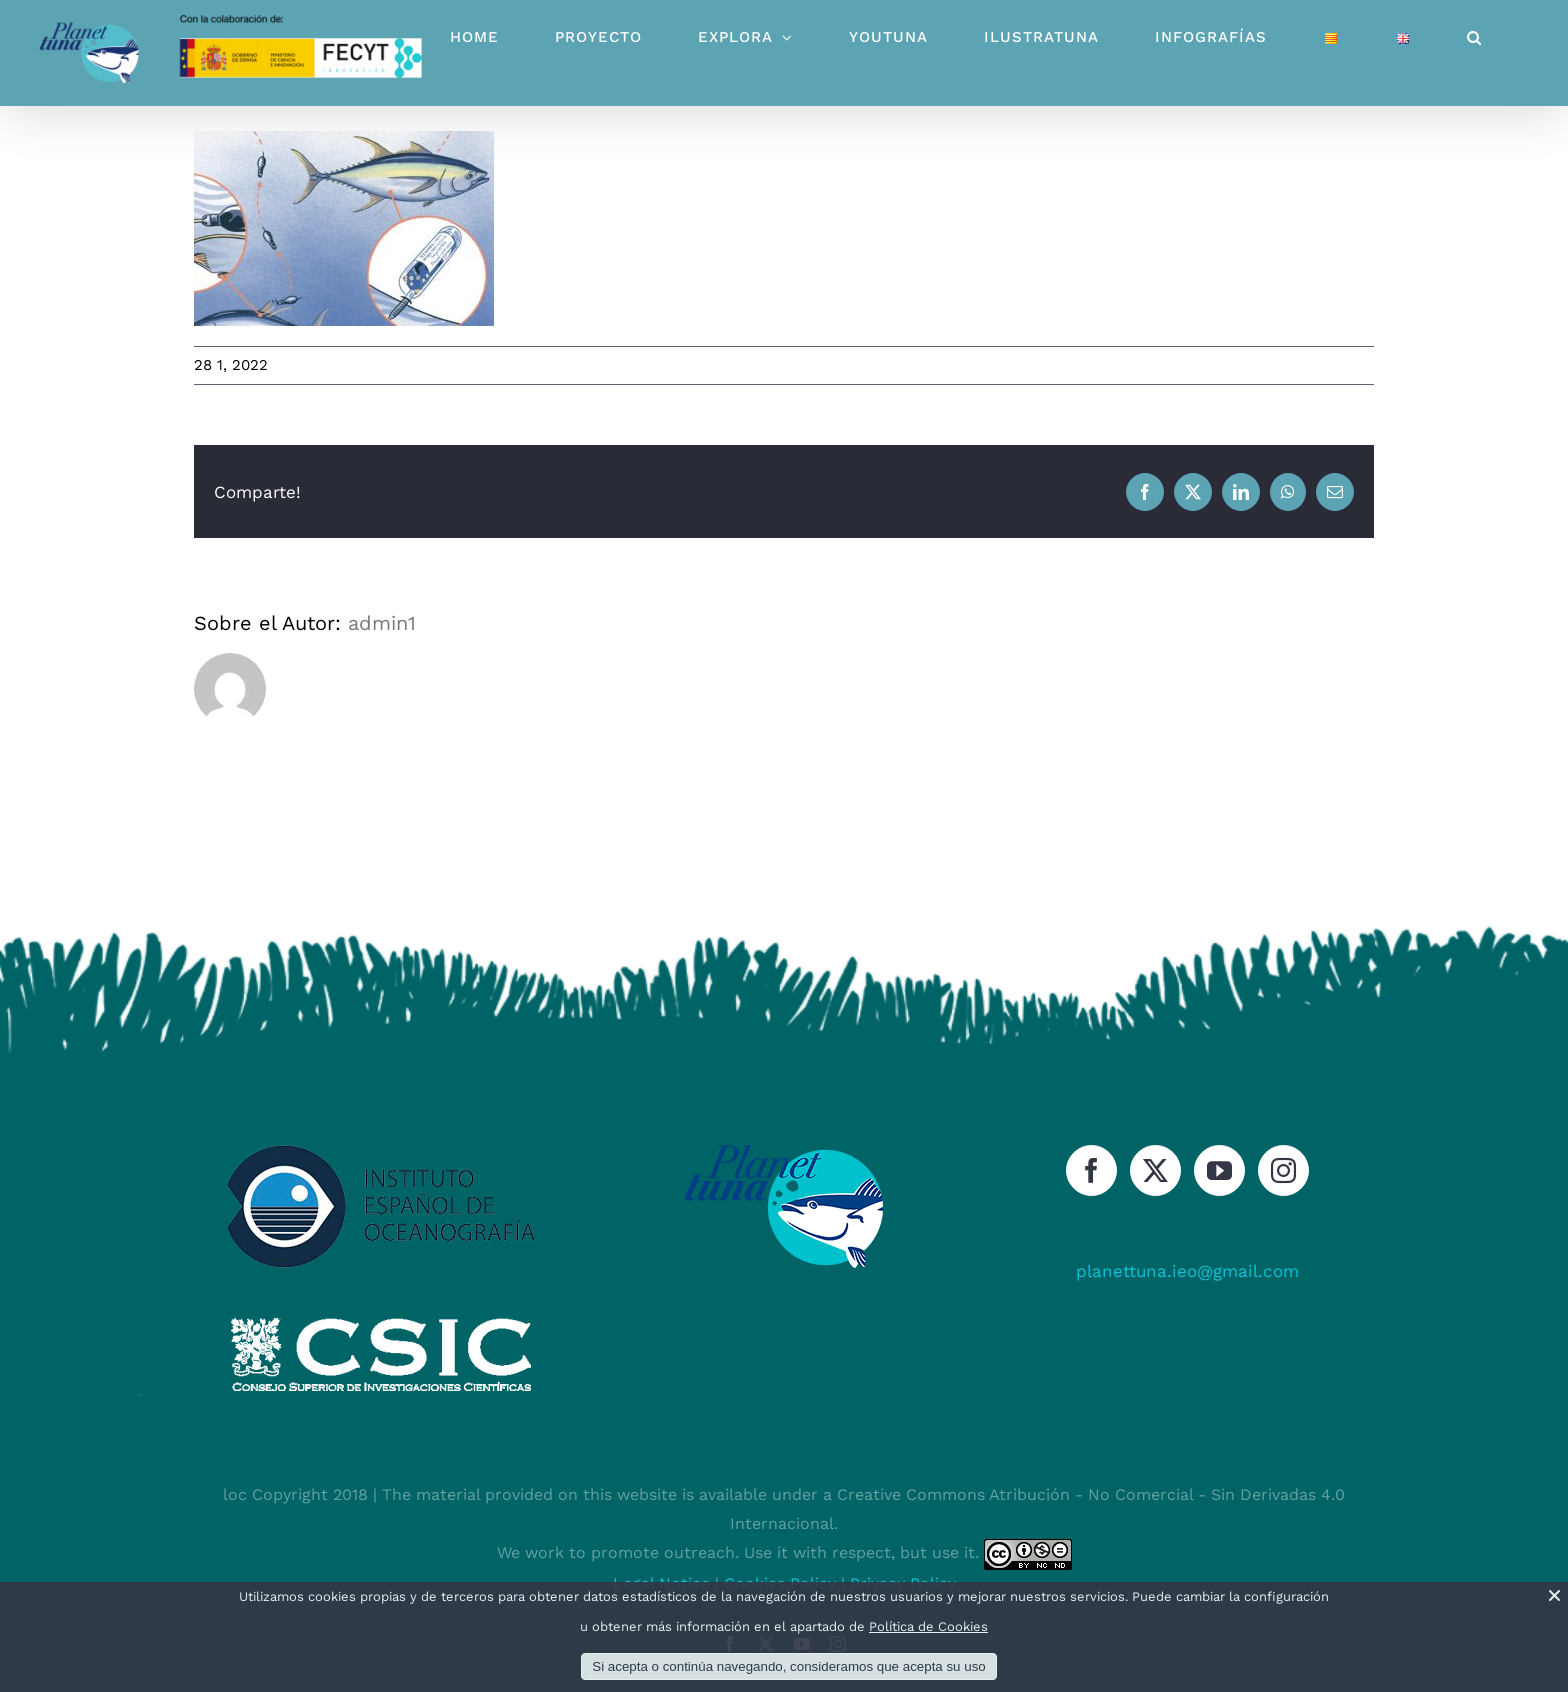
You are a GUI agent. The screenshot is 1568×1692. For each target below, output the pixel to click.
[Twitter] (1155, 1170)
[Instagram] (1283, 1170)
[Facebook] (1091, 1170)
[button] (1474, 37)
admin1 (382, 623)
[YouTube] (1219, 1170)
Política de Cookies (928, 1626)
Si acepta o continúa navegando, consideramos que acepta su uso (788, 1666)
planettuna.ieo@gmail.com (1187, 1271)
